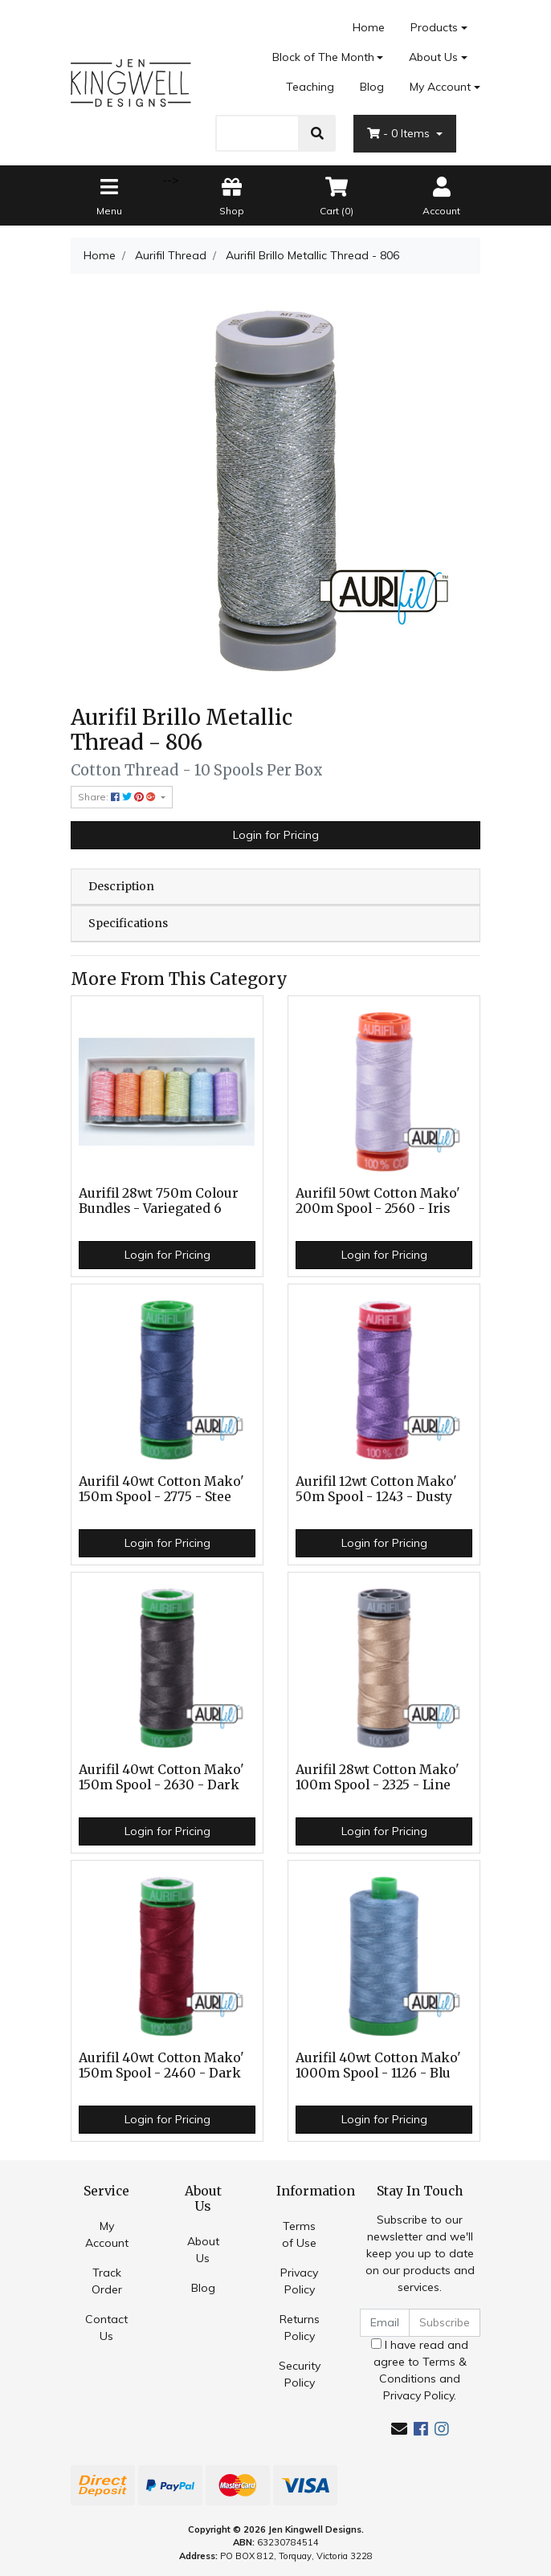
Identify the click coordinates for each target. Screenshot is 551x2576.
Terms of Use (299, 2234)
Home (369, 27)
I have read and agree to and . (419, 2370)
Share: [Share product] (118, 797)
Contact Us (106, 2327)
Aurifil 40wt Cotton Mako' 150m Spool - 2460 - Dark (161, 2065)
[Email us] (399, 2429)
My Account (107, 2234)
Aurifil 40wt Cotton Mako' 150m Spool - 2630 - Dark (161, 1777)
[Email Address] (385, 2323)
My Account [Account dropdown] (440, 86)
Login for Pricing (276, 835)
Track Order (107, 2281)
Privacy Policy (299, 2281)
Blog (372, 86)
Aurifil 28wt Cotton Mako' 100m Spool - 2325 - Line (377, 1777)
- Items (400, 133)
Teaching (310, 86)
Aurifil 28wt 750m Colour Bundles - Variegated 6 (159, 1201)
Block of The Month (323, 57)
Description (121, 886)
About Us (433, 57)
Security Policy (299, 2374)
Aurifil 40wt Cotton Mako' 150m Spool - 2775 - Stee (161, 1489)
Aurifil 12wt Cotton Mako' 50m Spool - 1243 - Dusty (376, 1489)
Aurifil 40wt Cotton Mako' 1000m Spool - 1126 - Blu (378, 2065)
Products (434, 27)
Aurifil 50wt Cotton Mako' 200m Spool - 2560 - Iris (378, 1201)
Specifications (128, 923)
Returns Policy (300, 2327)
